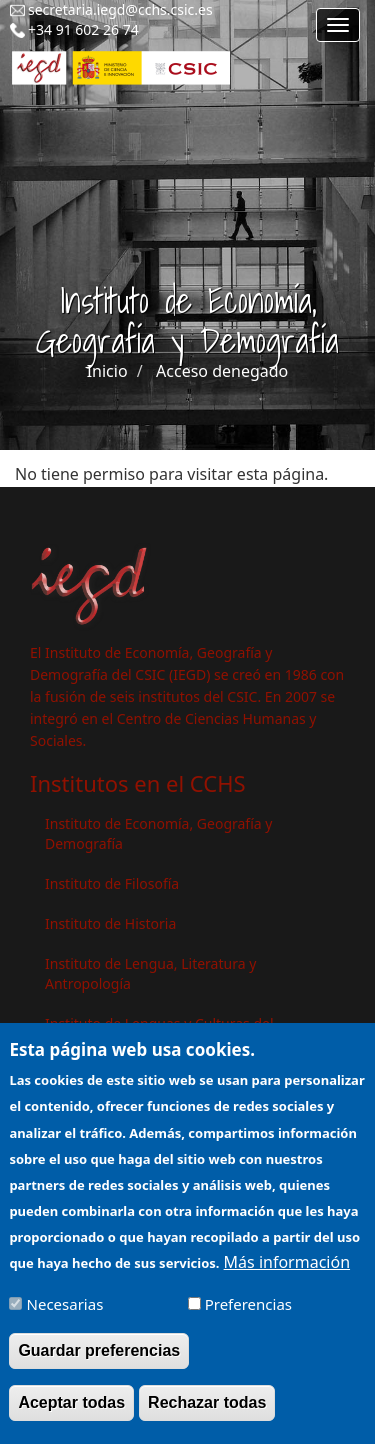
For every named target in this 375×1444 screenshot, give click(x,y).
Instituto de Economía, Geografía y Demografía (158, 833)
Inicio (107, 371)
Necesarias (65, 1307)
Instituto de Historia (110, 923)
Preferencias (248, 1307)
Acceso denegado (222, 371)
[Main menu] (338, 25)
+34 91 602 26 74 (83, 29)
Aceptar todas (71, 1405)
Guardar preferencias (99, 1353)
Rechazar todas (207, 1405)
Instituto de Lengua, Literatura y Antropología (150, 973)
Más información (287, 1265)
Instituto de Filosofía (112, 883)
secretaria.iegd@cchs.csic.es (120, 9)
